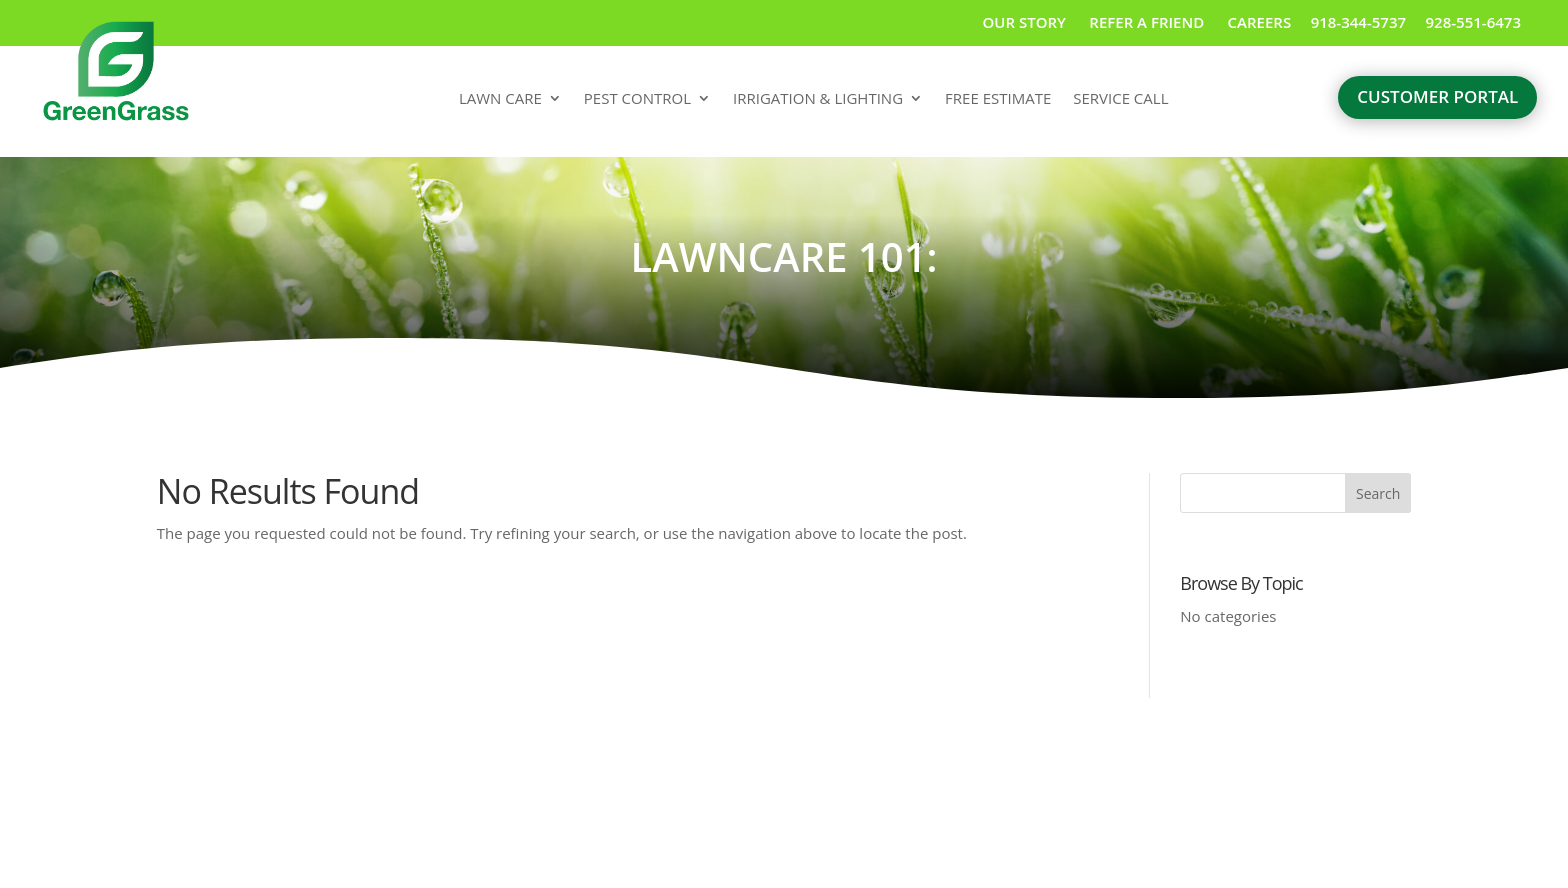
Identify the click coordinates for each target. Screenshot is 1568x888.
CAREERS (1260, 22)
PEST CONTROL (637, 99)
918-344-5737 (1358, 22)
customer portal (1437, 96)
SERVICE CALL (1120, 99)
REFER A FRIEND (1148, 22)
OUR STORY (1024, 22)
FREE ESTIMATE (998, 99)
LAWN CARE (500, 99)
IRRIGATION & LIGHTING (818, 99)
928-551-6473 (1473, 22)
